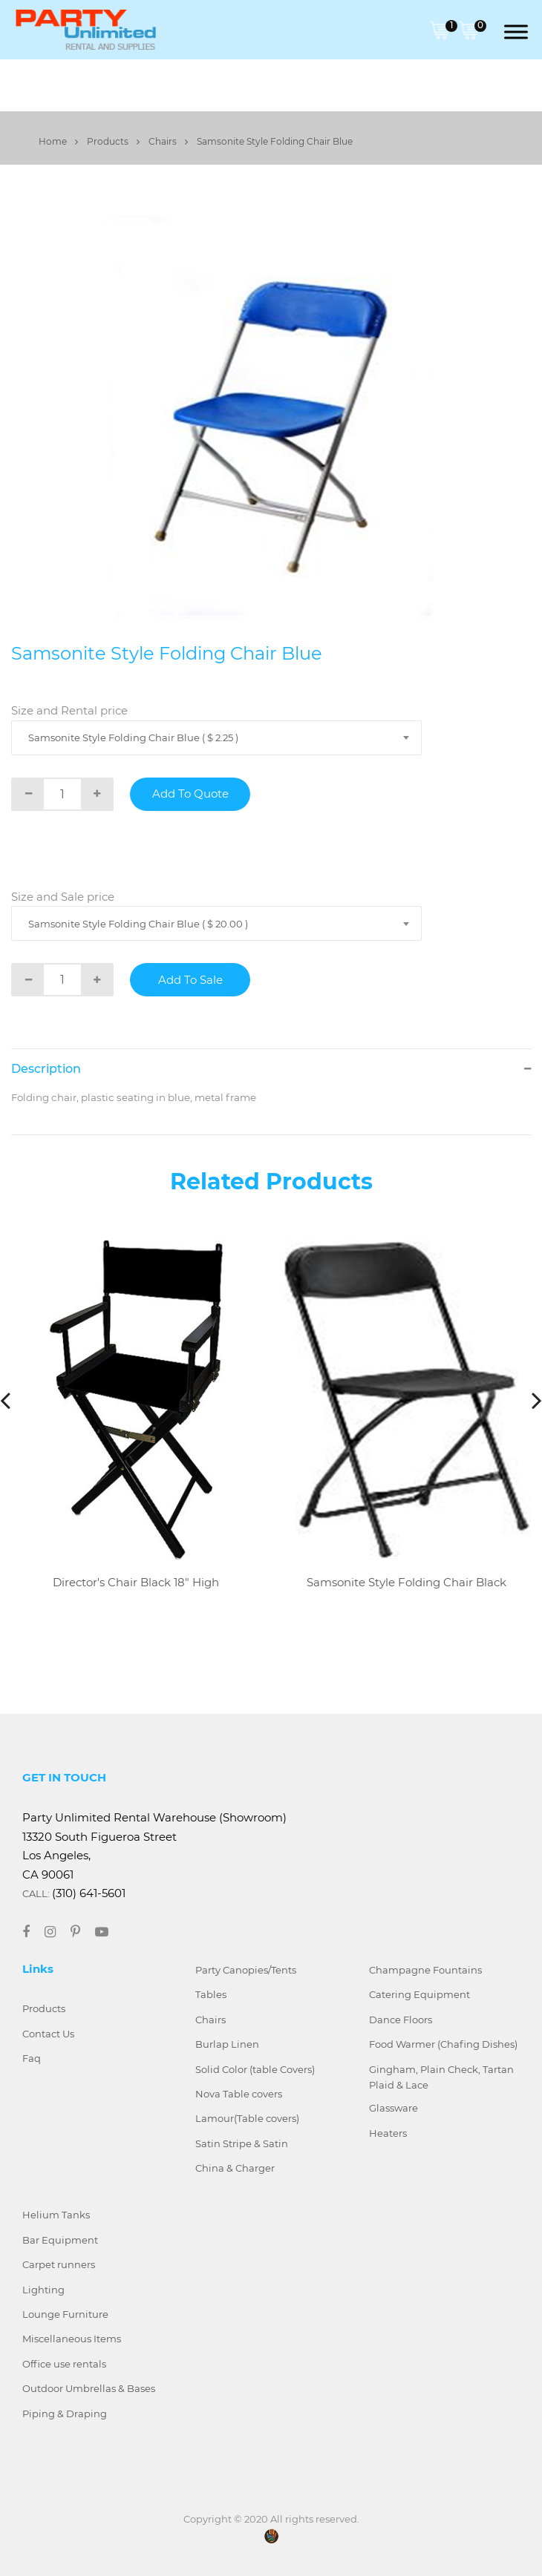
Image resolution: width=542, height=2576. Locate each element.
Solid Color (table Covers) (255, 2069)
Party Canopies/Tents (245, 1970)
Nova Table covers (238, 2094)
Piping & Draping (64, 2413)
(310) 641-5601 (88, 1893)
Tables (210, 1994)
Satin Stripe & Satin (241, 2143)
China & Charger (235, 2168)
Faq (31, 2058)
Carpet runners (58, 2264)
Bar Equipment (60, 2240)
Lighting (43, 2290)
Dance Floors (400, 2019)
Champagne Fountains (425, 1970)
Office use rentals (64, 2364)
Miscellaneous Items (71, 2339)
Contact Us (48, 2034)
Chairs (168, 141)
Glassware (393, 2108)
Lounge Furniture (65, 2314)
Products (113, 141)
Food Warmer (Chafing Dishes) (443, 2044)
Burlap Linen (227, 2044)
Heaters (388, 2133)
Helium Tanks (56, 2215)
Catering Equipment (419, 1994)
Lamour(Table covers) (247, 2118)
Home (58, 141)
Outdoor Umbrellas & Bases (88, 2388)
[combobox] (216, 738)
